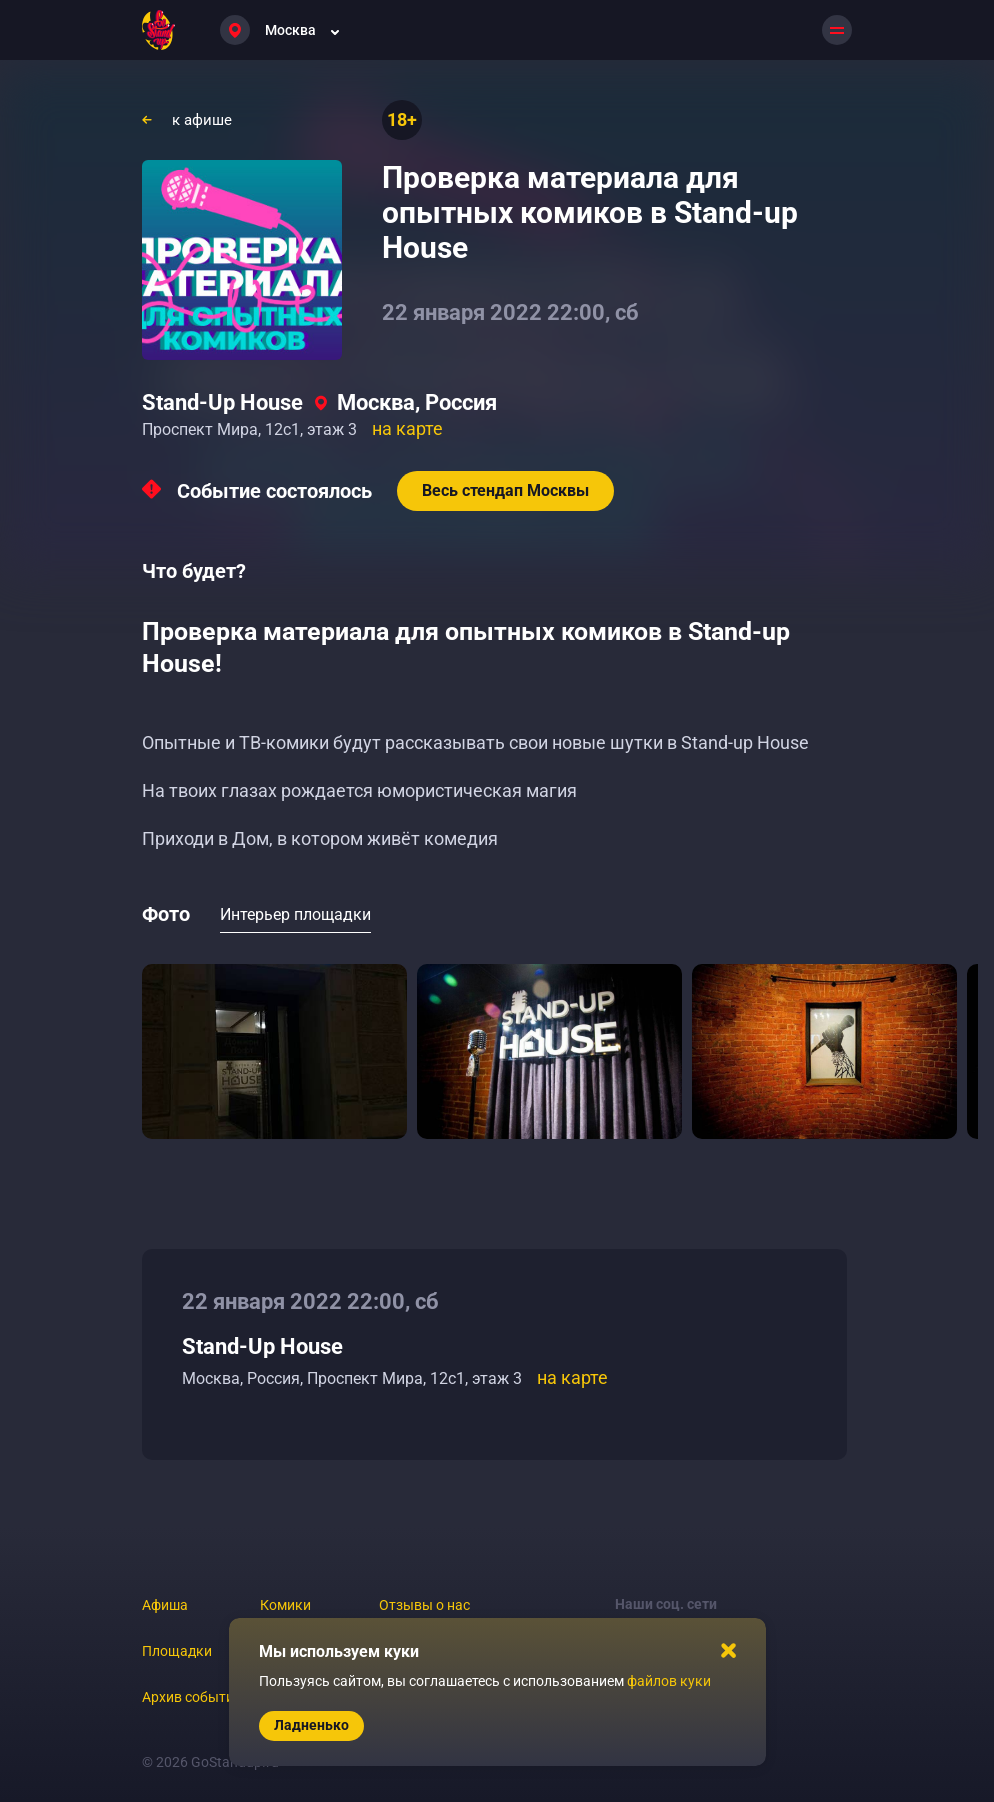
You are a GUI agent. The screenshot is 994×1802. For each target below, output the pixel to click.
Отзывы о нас (424, 1605)
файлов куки (669, 1681)
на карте (407, 428)
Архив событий (192, 1697)
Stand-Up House (222, 402)
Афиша (165, 1605)
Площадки (177, 1651)
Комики (285, 1605)
